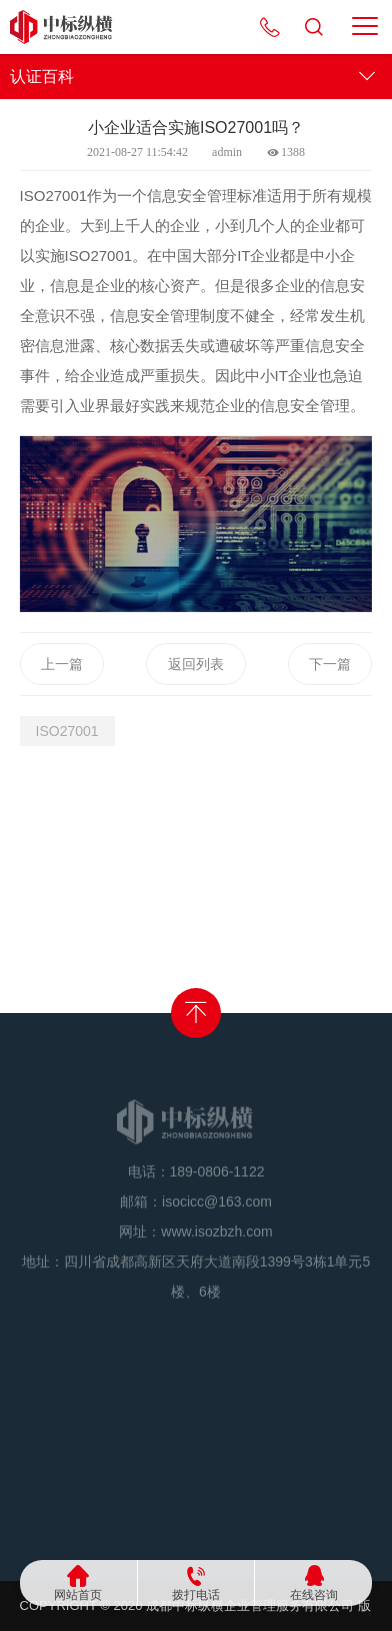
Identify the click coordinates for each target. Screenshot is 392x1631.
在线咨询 (314, 1594)
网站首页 (78, 1594)
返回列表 (196, 664)
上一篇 (62, 664)
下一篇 (330, 664)
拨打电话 (196, 1594)
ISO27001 (67, 731)
